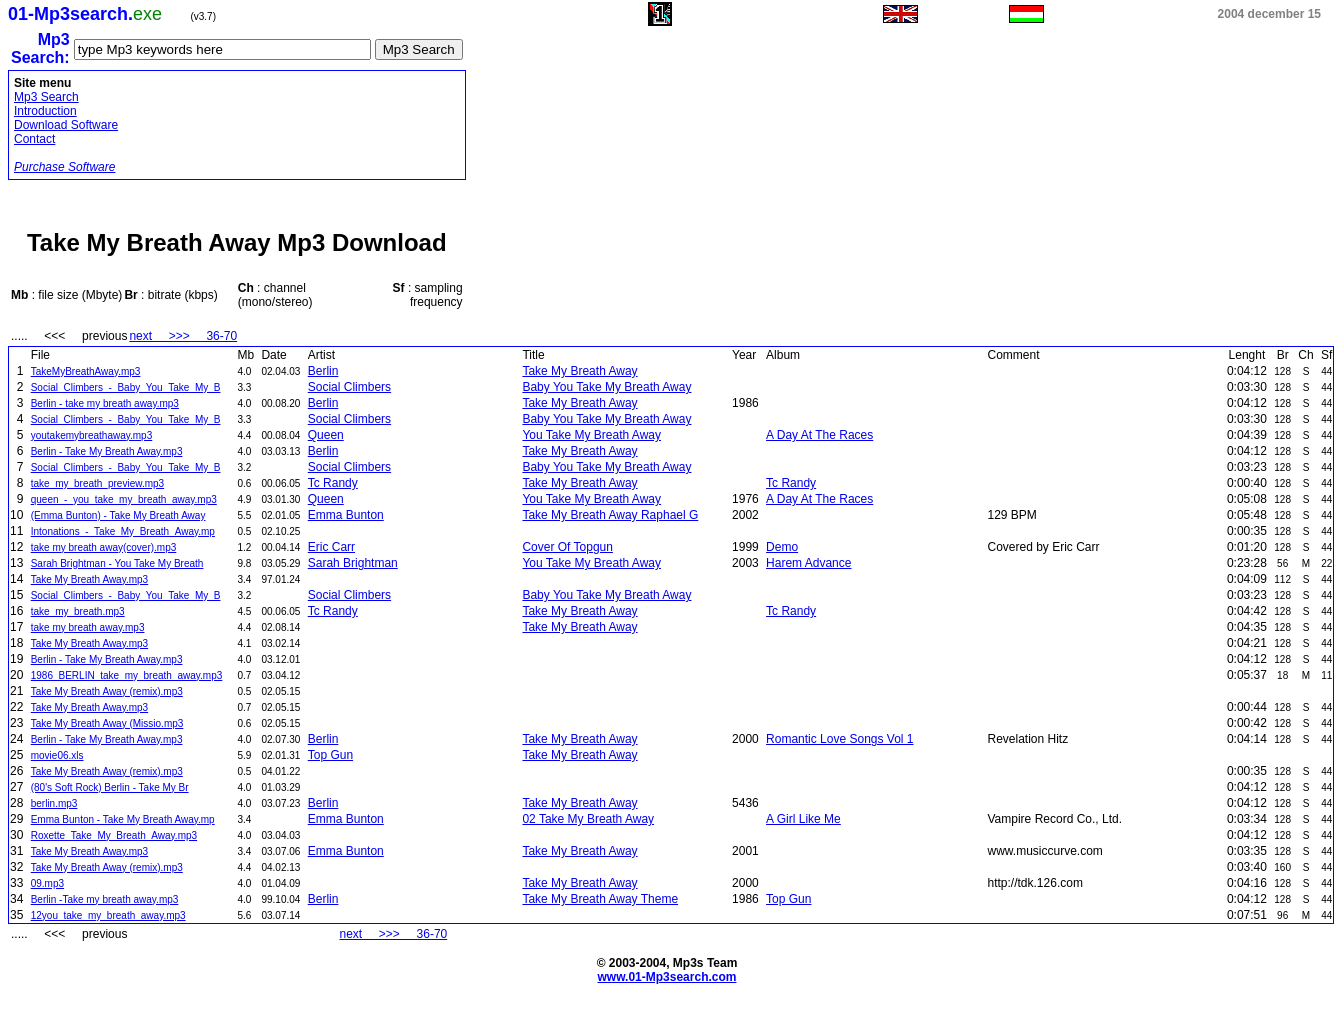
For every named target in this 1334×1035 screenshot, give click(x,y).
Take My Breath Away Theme (600, 899)
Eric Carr (331, 547)
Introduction (45, 111)
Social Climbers (349, 387)
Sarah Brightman (353, 563)
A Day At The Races (819, 435)
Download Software (66, 125)
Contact (34, 139)
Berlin (323, 371)
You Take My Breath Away (591, 435)
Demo (782, 547)
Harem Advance (808, 563)
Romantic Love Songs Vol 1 (839, 739)
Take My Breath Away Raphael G (610, 515)
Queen (326, 435)
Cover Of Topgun (567, 547)
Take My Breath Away (579, 371)
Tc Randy (333, 483)
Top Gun (330, 755)
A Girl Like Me (803, 819)
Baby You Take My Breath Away (606, 387)
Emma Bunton (346, 515)
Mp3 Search (46, 97)
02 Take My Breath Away (588, 819)
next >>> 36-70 (183, 336)
